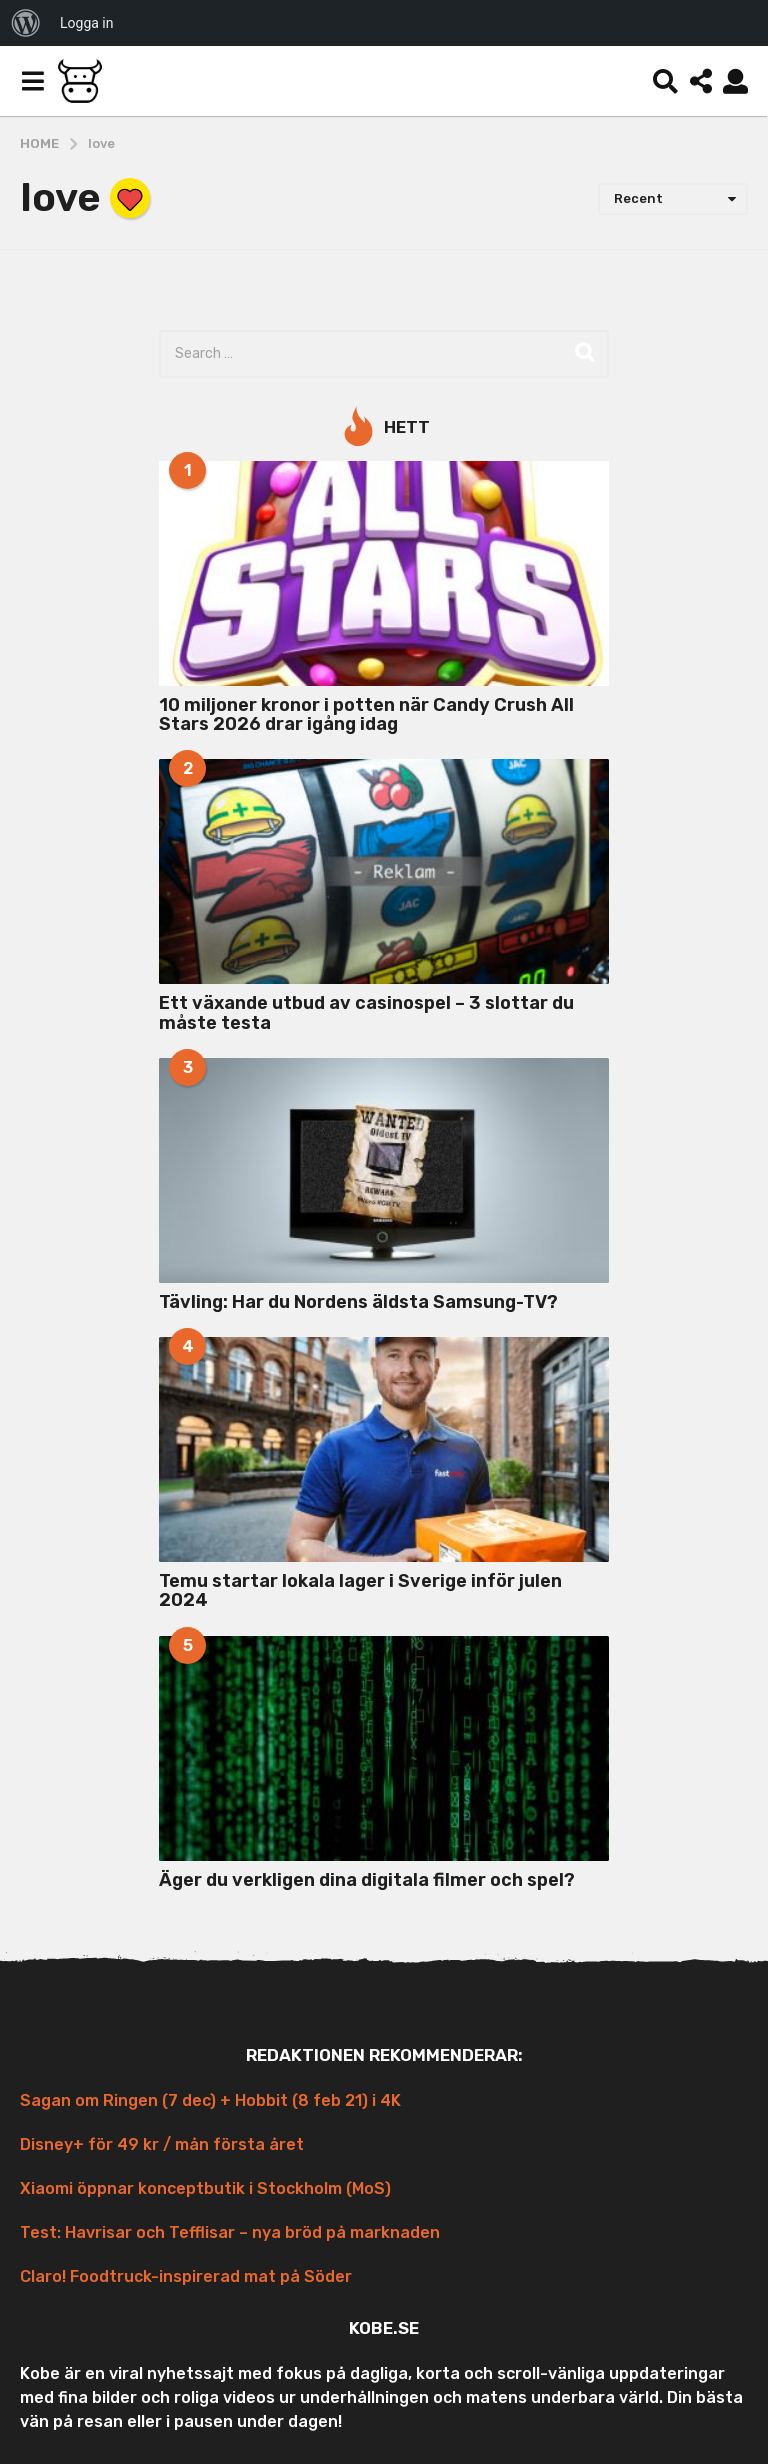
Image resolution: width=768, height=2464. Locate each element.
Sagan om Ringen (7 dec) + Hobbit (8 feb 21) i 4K (210, 2100)
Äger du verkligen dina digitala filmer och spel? (367, 1880)
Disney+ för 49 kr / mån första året (162, 2144)
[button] (32, 81)
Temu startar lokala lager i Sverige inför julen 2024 (360, 1590)
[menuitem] (26, 23)
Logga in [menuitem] (86, 23)
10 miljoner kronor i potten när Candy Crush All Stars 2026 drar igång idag (366, 714)
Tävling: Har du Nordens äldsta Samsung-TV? (358, 1302)
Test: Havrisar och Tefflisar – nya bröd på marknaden (230, 2232)
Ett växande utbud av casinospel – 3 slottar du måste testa (366, 1012)
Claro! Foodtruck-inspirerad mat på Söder (186, 2276)
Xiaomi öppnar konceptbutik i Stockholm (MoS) (205, 2188)
